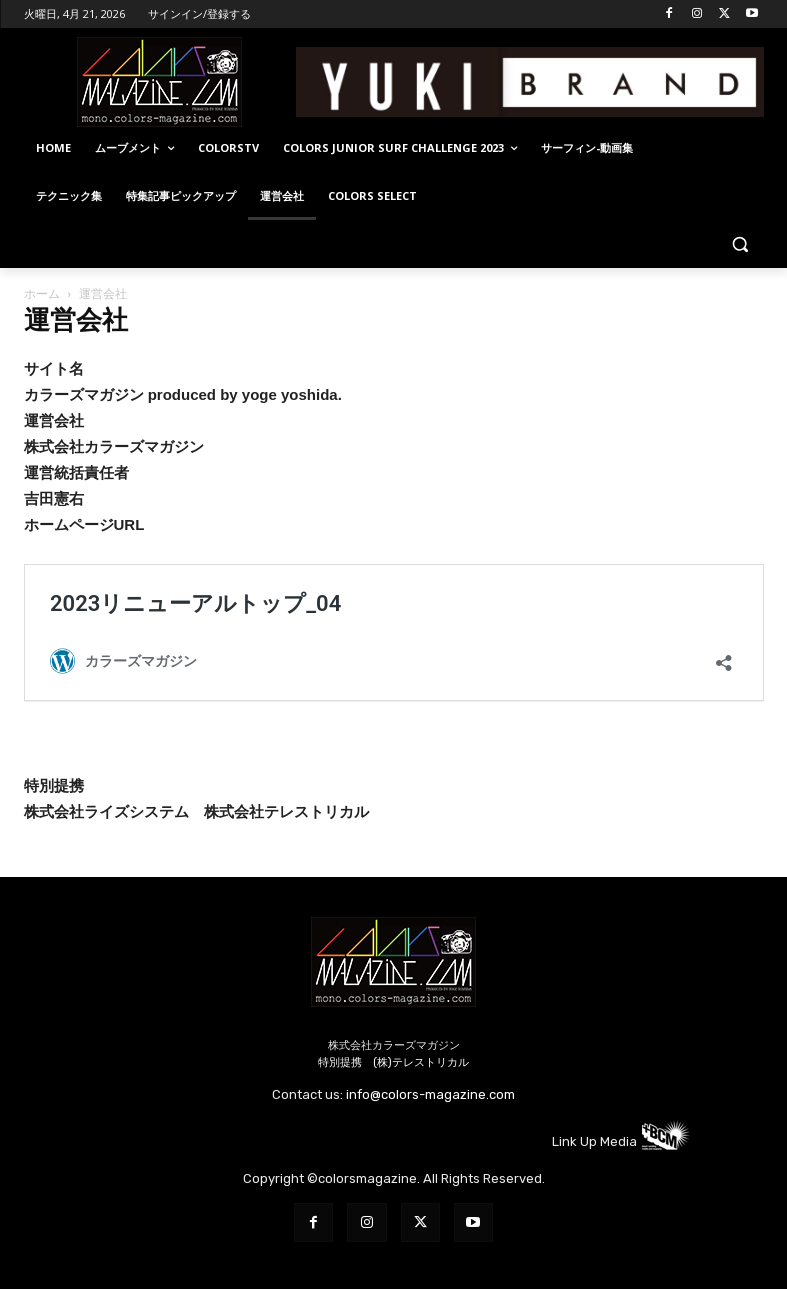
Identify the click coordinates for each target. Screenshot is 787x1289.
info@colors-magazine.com (430, 1094)
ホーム (42, 293)
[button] (740, 244)
